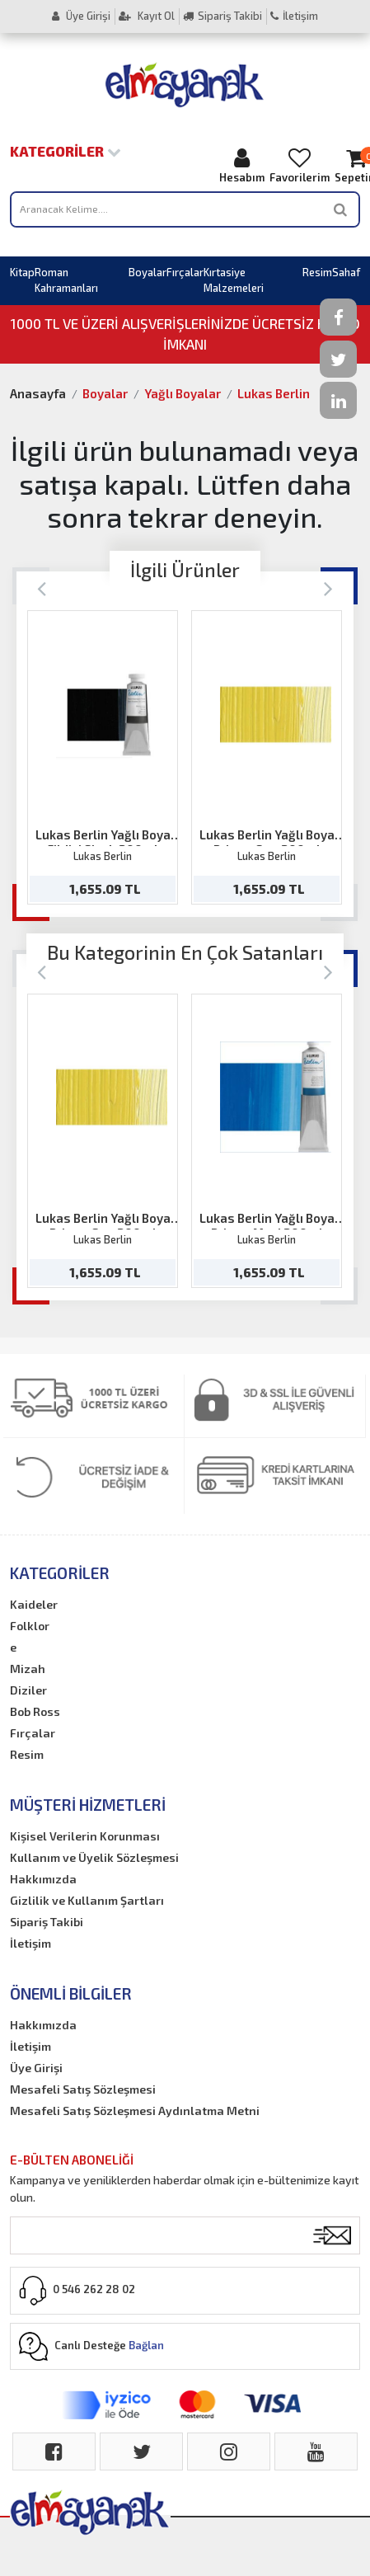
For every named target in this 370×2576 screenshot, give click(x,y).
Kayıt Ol (147, 15)
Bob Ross (35, 1711)
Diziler (28, 1690)
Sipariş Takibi (222, 15)
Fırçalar (185, 272)
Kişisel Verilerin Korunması (85, 1836)
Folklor (29, 1626)
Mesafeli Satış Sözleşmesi (83, 2089)
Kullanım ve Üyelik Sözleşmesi (94, 1857)
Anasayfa (38, 393)
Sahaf (346, 272)
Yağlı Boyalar (182, 393)
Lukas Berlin (273, 393)
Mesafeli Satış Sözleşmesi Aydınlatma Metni (135, 2111)
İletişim (294, 15)
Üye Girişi (81, 15)
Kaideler (34, 1604)
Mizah (27, 1669)
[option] (103, 757)
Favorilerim (299, 165)
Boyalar (147, 272)
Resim (317, 272)
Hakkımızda (43, 1879)
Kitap (22, 272)
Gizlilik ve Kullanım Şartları (87, 1900)
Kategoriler (65, 151)
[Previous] (41, 587)
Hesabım (242, 165)
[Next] (328, 587)
